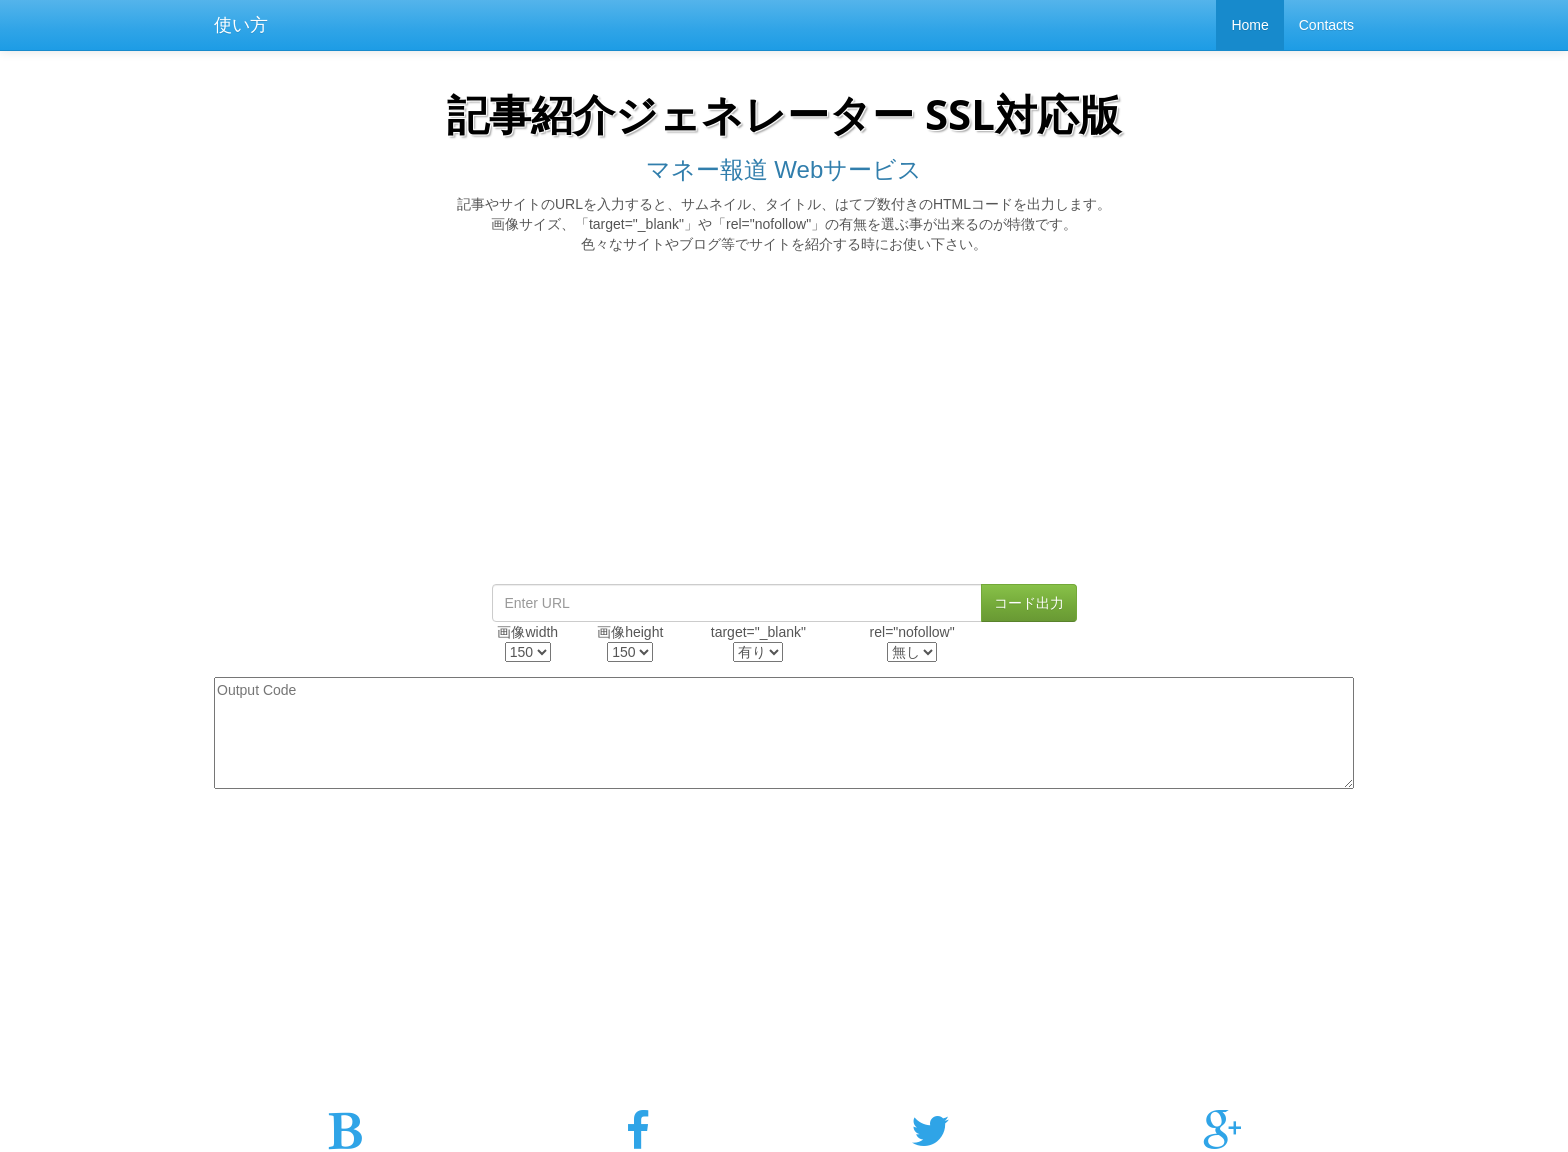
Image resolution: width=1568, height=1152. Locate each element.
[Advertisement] (784, 424)
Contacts (1326, 25)
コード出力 (1029, 603)
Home (1249, 25)
